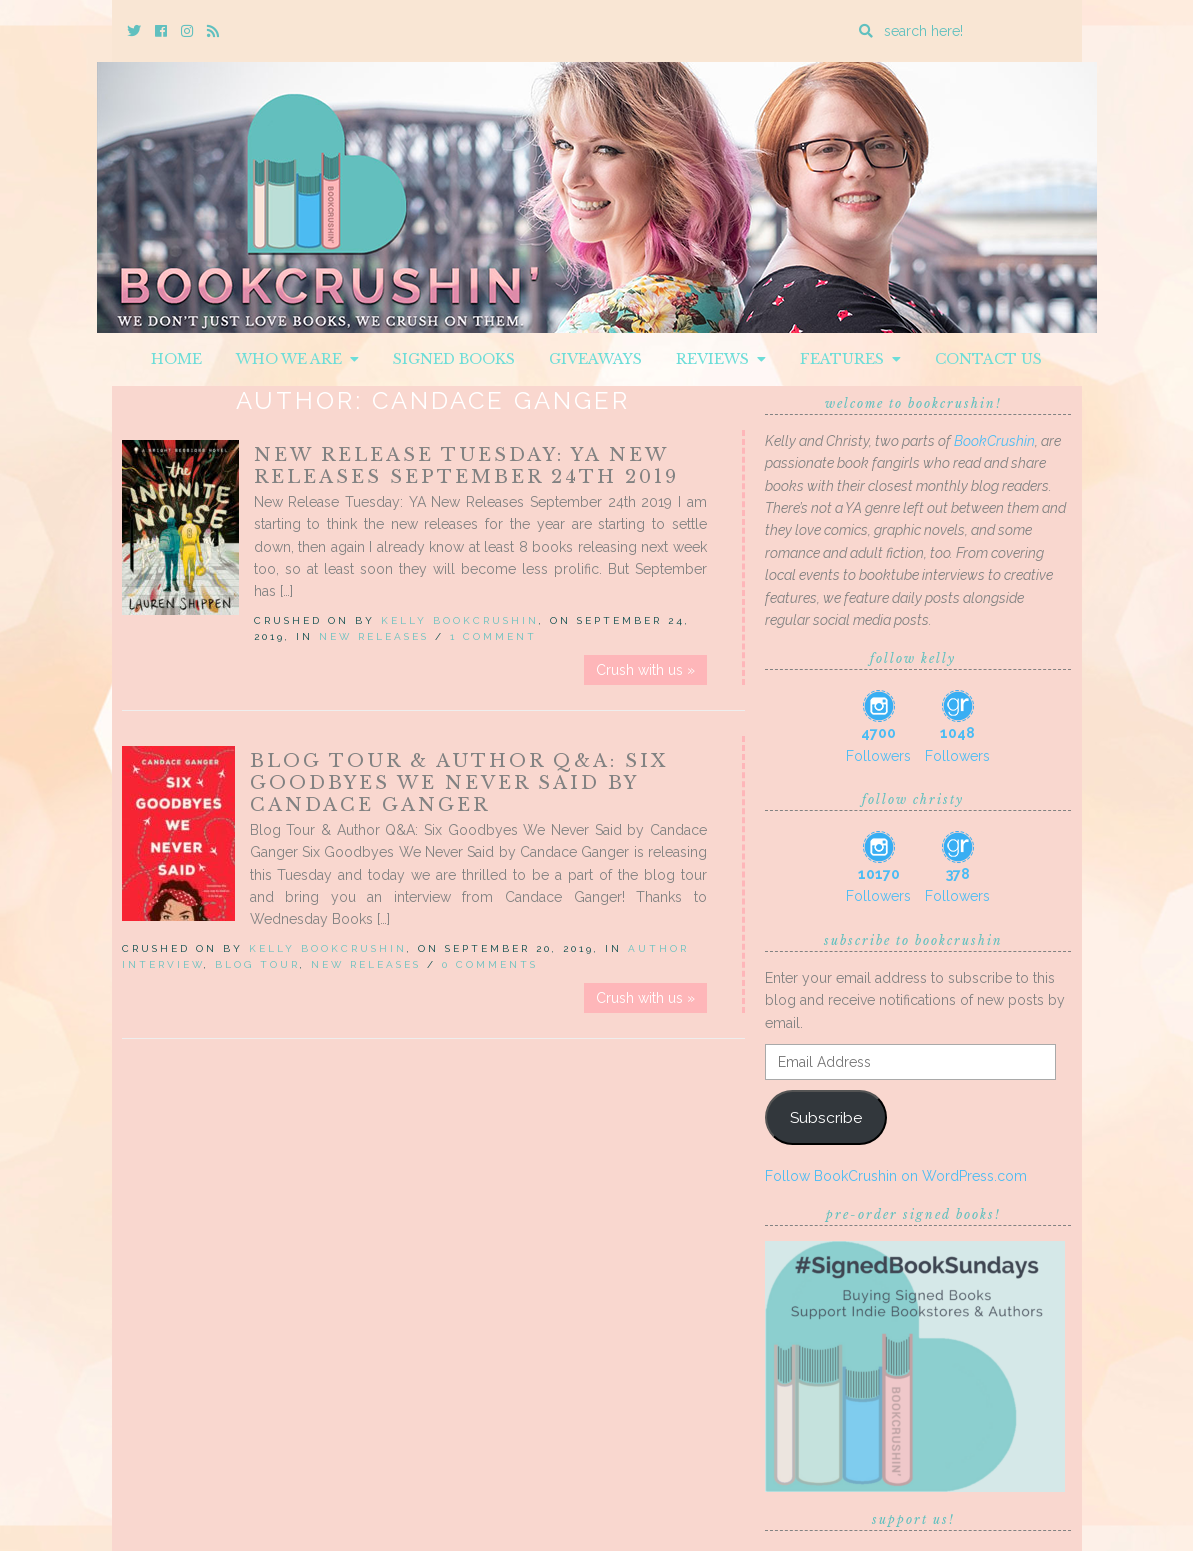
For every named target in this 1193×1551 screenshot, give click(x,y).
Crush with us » (645, 670)
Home (176, 359)
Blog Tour (257, 964)
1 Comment (493, 636)
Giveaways (595, 359)
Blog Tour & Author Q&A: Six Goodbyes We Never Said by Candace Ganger (459, 783)
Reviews (721, 359)
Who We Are (297, 359)
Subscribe (826, 1117)
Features (850, 359)
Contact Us (988, 359)
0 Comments (490, 964)
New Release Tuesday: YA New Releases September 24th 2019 (466, 466)
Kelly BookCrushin (460, 620)
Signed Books (454, 359)
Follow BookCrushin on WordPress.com (896, 1176)
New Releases (374, 636)
